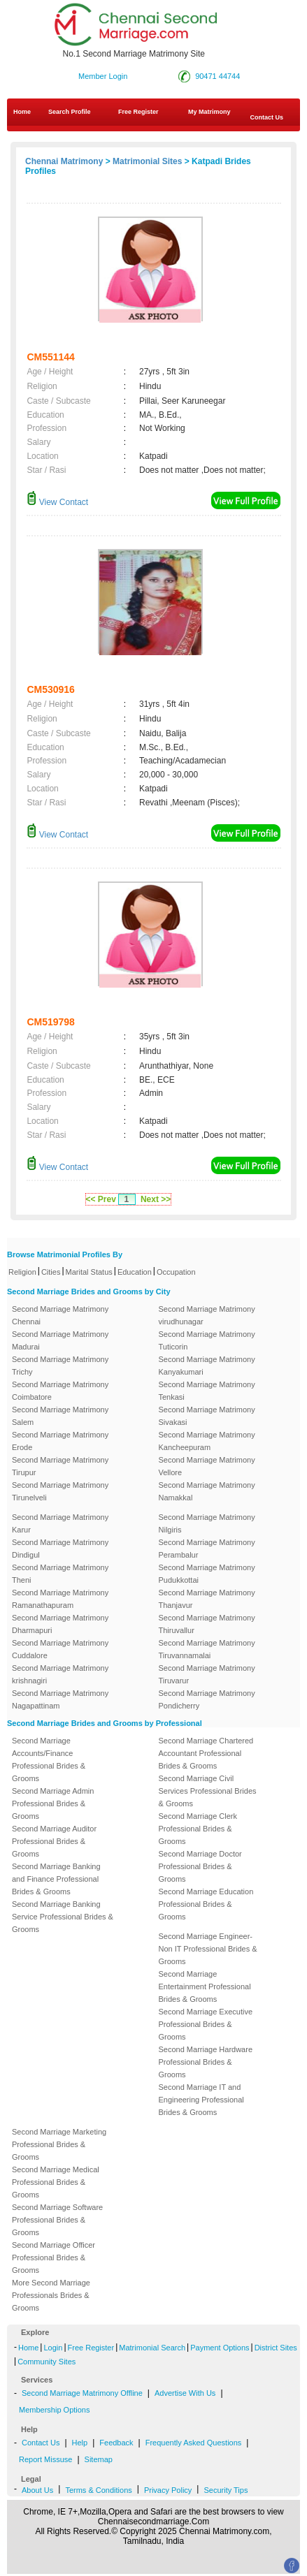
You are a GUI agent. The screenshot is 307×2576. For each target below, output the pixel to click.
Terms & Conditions (98, 2490)
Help (80, 2442)
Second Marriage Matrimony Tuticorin (207, 1340)
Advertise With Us (185, 2393)
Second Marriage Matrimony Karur (60, 1523)
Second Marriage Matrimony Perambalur (207, 1548)
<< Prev (101, 1199)
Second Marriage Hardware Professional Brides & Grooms (206, 2062)
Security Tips (226, 2490)
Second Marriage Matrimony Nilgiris (207, 1523)
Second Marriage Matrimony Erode (60, 1440)
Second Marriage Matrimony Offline (82, 2393)
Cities (51, 1272)
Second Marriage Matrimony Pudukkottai (207, 1573)
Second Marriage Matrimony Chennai (60, 1315)
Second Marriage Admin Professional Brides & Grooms (53, 1803)
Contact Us (40, 2442)
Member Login (102, 76)
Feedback (116, 2442)
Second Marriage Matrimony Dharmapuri (60, 1623)
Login (52, 2347)
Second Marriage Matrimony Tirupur (60, 1466)
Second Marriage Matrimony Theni (60, 1573)
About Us (37, 2490)
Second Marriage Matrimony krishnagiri (60, 1674)
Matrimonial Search (152, 2347)
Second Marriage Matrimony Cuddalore (60, 1649)
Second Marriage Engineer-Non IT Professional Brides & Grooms (208, 1949)
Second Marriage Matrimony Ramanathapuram (60, 1598)
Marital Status (89, 1272)
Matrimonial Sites (147, 161)
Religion (22, 1272)
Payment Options (219, 2347)
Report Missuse (45, 2459)
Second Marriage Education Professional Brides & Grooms (206, 1904)
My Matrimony (209, 111)
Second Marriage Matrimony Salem (60, 1415)
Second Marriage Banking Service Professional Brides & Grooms (62, 1916)
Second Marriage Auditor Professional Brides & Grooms (54, 1841)
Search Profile (69, 111)
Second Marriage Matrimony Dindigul (60, 1548)
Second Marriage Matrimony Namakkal (207, 1491)
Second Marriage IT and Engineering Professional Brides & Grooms (201, 2099)
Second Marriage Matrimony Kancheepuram (207, 1440)
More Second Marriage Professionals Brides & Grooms (51, 2295)
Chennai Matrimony (64, 161)
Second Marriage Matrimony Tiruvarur (207, 1674)
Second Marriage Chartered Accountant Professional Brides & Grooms (206, 1753)
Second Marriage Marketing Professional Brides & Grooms (59, 2144)
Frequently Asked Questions (193, 2442)
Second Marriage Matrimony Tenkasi (207, 1390)
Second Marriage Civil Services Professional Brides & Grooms (208, 1791)
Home (22, 111)
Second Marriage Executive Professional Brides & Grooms (206, 2024)
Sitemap (99, 2459)
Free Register (138, 111)
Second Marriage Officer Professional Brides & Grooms (53, 2257)
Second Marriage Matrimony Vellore (207, 1466)
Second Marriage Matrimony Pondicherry (207, 1699)
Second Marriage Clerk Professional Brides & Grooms (198, 1828)
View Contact (57, 502)
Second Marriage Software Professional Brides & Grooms (57, 2220)
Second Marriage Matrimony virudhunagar (207, 1315)
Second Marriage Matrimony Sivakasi (207, 1415)
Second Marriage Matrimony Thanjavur (207, 1598)
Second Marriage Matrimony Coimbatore (60, 1390)
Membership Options (54, 2410)
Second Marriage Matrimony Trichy (60, 1365)
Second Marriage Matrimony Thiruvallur (207, 1623)
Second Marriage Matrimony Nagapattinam (60, 1699)
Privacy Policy (168, 2490)
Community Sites (46, 2361)
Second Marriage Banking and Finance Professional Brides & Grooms (56, 1879)
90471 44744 (217, 76)
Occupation (176, 1272)
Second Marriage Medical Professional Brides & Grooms (55, 2182)
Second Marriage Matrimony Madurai (60, 1340)
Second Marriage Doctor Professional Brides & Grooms (200, 1866)
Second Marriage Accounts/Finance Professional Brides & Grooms (48, 1759)
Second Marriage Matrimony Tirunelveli (60, 1491)
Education (134, 1272)
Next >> (156, 1199)
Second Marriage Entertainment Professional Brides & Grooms (205, 1986)
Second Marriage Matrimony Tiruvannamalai (207, 1649)
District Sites (276, 2347)
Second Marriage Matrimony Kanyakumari (207, 1365)
